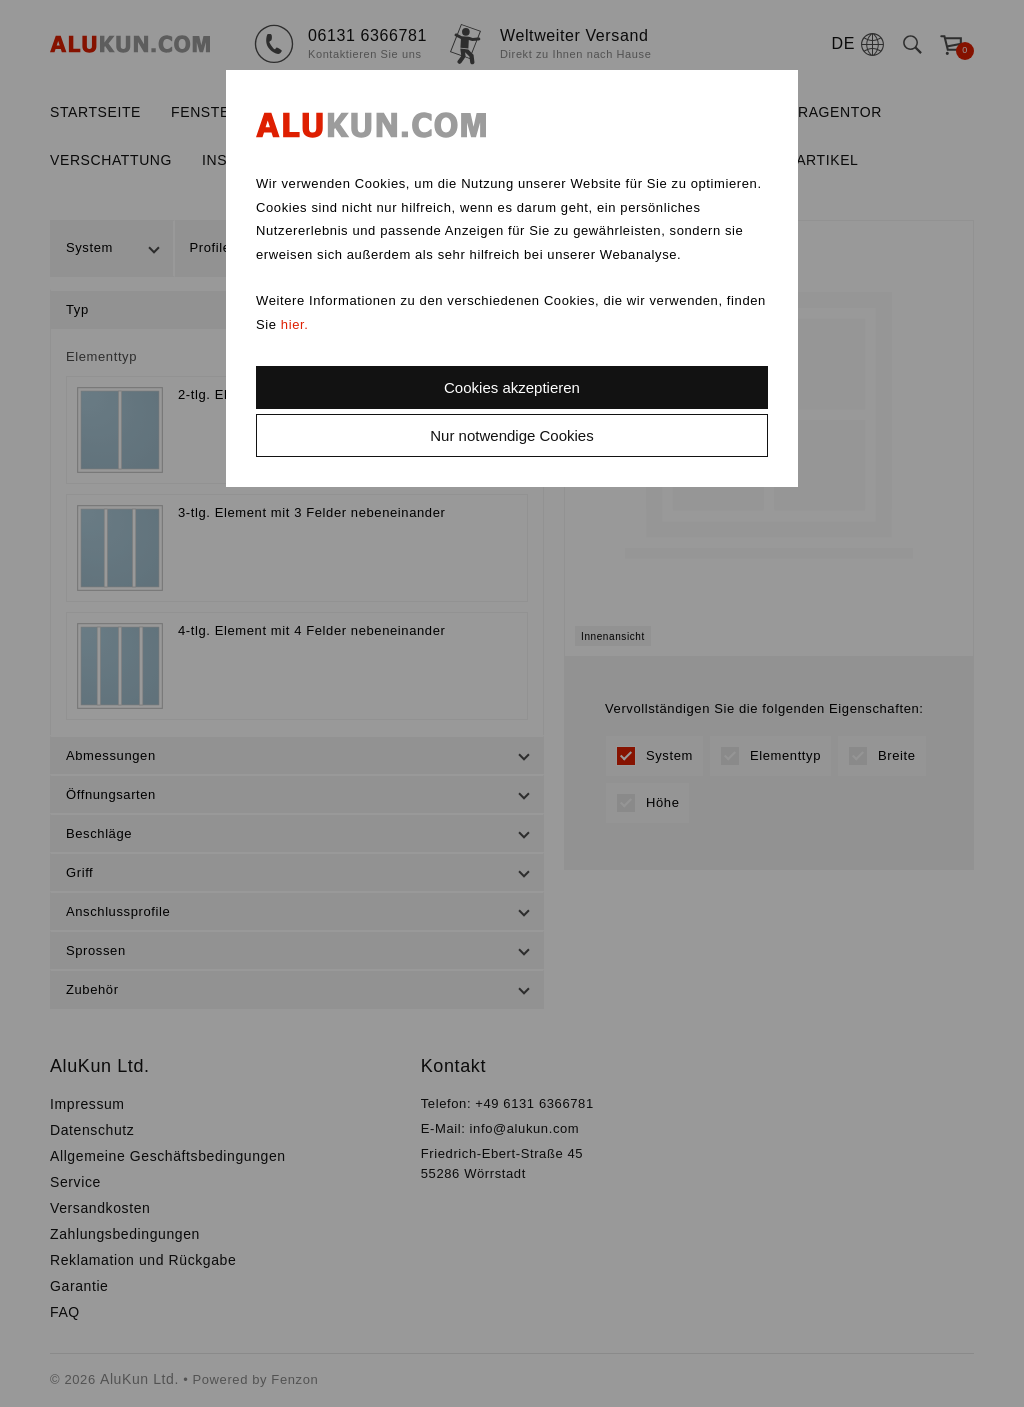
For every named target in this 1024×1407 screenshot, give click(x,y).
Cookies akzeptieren (512, 387)
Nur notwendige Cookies (511, 435)
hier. (295, 324)
